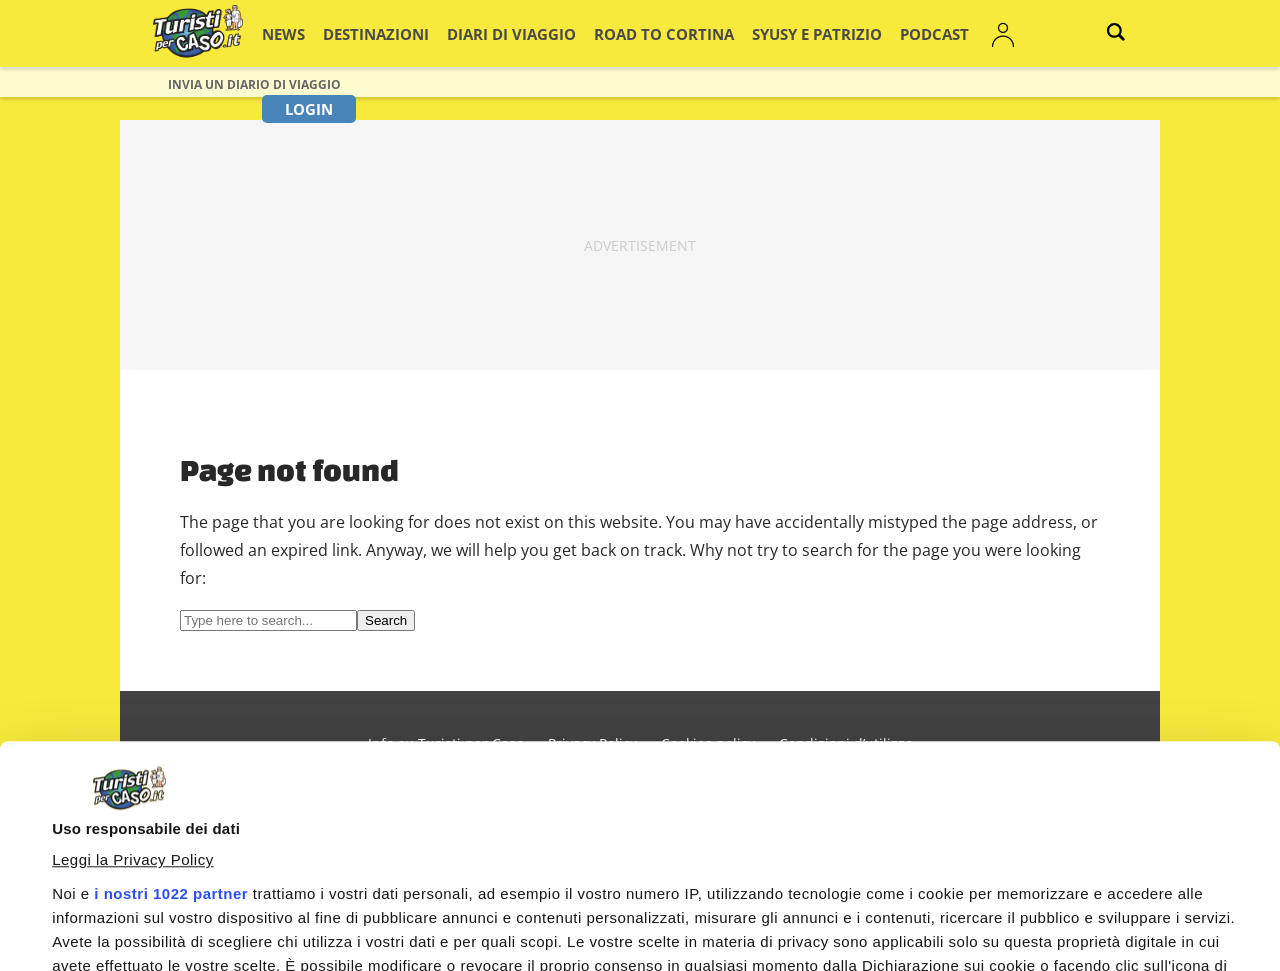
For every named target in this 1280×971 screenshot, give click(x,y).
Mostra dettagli (106, 873)
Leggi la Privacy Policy (133, 652)
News (305, 33)
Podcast (851, 33)
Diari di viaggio (498, 33)
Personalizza (1106, 921)
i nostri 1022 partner (171, 686)
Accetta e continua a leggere (811, 917)
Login (991, 33)
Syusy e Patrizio (752, 33)
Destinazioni (384, 33)
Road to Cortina (624, 33)
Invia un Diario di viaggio (254, 84)
